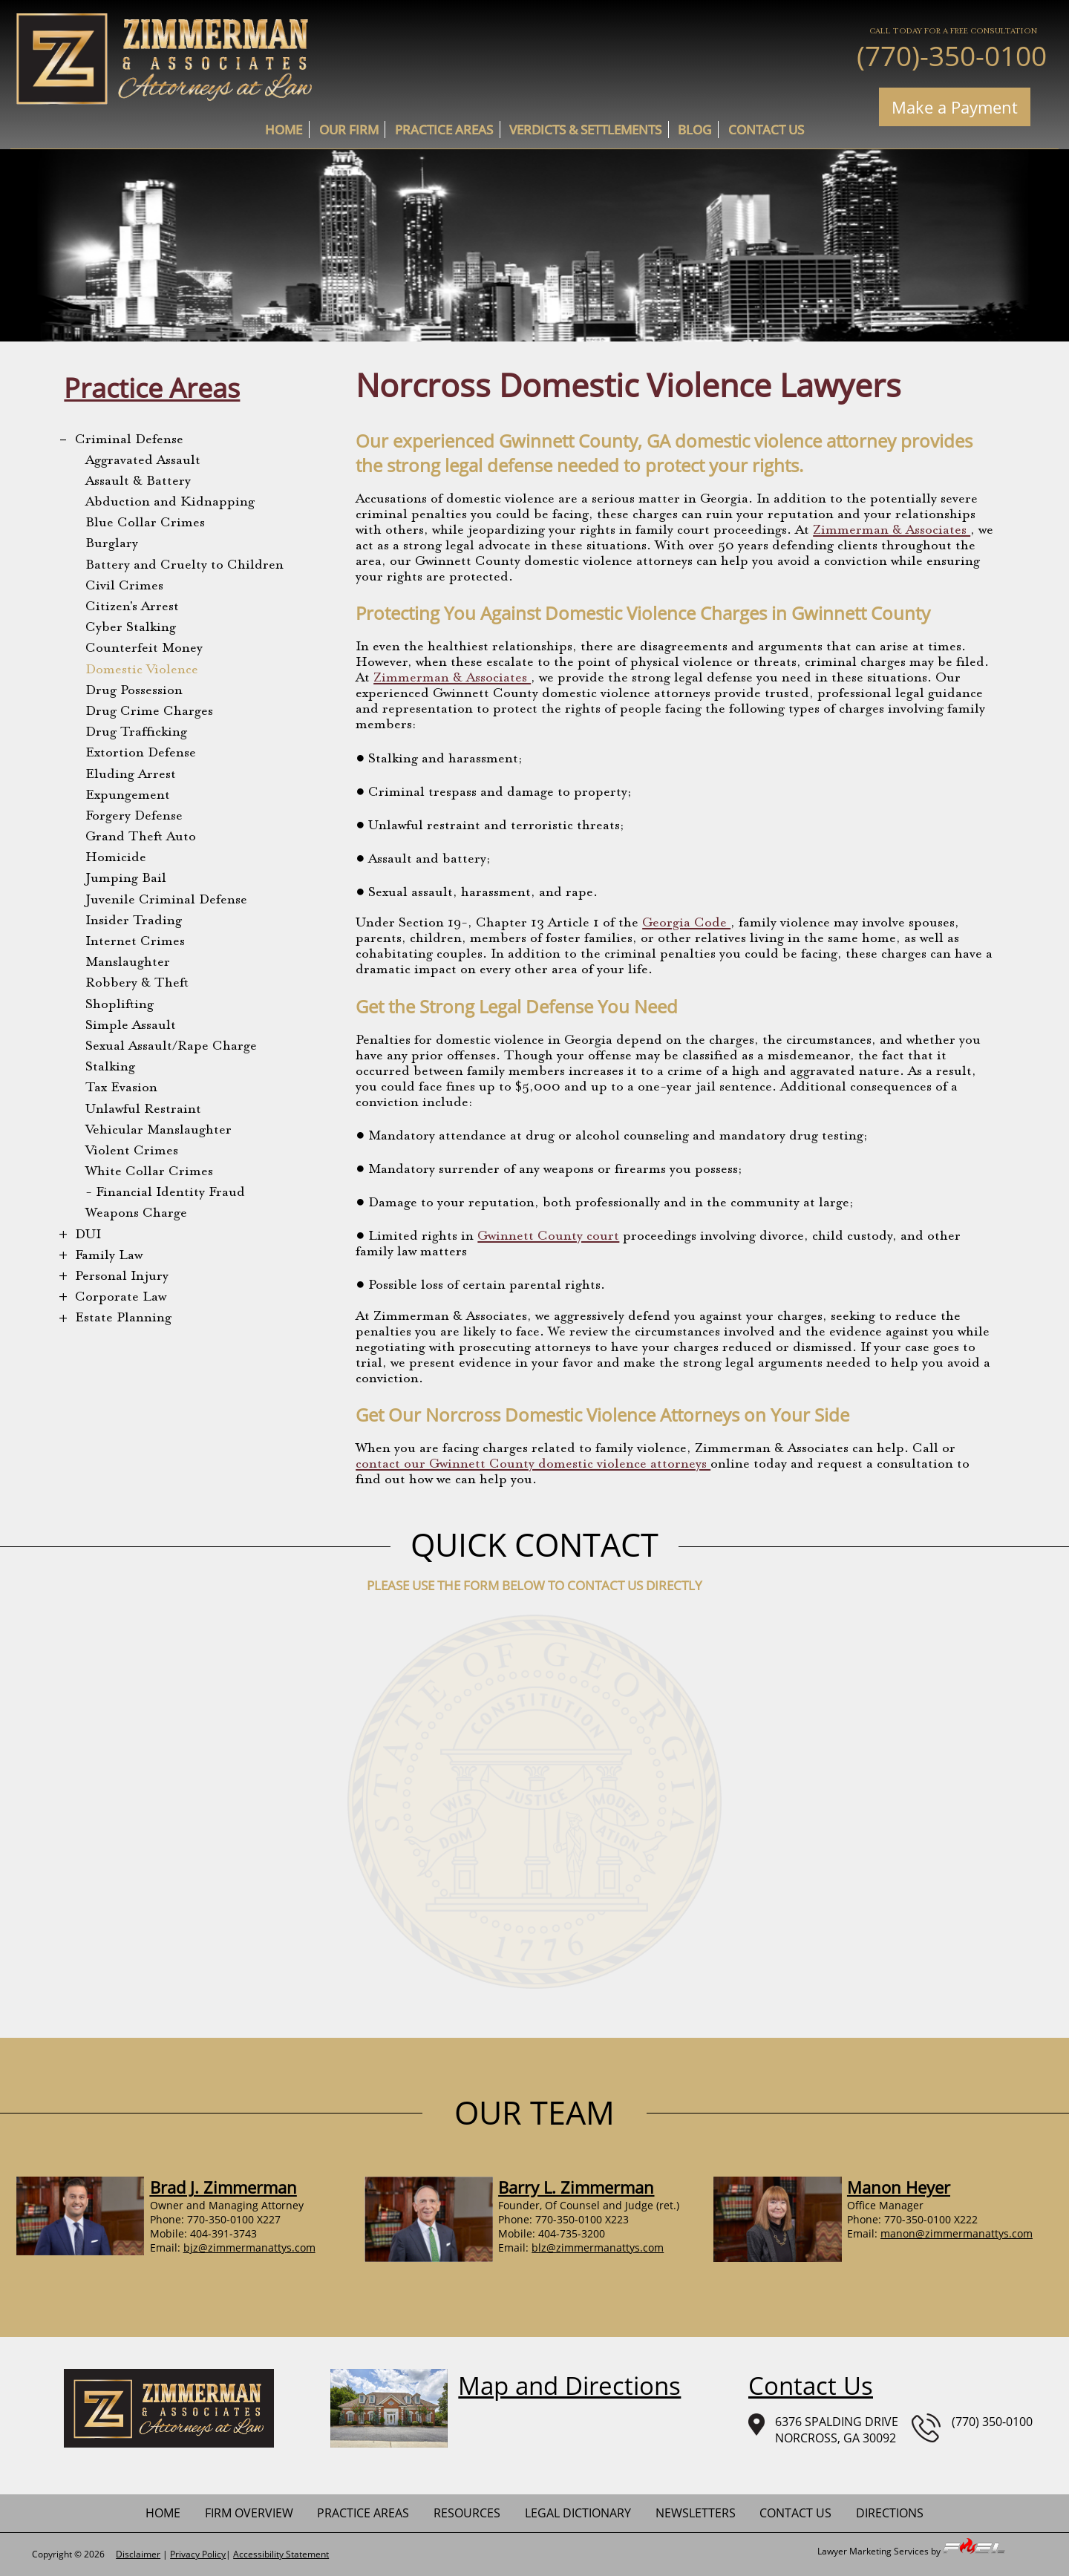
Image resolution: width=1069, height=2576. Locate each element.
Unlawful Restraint (143, 1109)
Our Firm (349, 129)
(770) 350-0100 (972, 2427)
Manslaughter (127, 962)
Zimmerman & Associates (891, 530)
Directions (889, 2513)
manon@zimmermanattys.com (956, 2233)
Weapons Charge (136, 1213)
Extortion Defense (140, 753)
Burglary (111, 544)
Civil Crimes (124, 586)
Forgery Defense (134, 816)
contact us (766, 129)
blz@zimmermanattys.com (598, 2247)
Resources (467, 2513)
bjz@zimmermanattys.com (249, 2247)
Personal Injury (122, 1276)
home (283, 129)
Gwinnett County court (548, 1236)
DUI (88, 1235)
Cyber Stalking (130, 628)
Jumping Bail (125, 879)
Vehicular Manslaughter (158, 1130)
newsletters (696, 2513)
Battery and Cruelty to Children (184, 565)
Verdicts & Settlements (585, 129)
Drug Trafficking (136, 732)
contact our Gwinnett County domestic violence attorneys (533, 1464)
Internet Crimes (135, 942)
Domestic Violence (141, 670)
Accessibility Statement (281, 2554)
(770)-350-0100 (952, 55)
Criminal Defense (129, 440)
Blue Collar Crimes (145, 523)
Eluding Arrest (130, 775)
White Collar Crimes (149, 1172)
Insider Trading (133, 921)
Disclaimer (138, 2554)
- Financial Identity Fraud (165, 1193)
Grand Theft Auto (140, 837)
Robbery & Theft (137, 983)
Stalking (110, 1067)
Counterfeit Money (144, 648)
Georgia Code (686, 923)
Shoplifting (119, 1005)
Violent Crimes (131, 1151)
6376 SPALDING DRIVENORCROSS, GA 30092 (823, 2429)
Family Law (109, 1256)
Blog (694, 129)
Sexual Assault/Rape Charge (171, 1046)
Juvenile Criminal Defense (166, 900)
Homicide (115, 858)
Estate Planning (123, 1318)
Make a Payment (955, 106)
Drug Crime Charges (149, 712)
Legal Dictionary (578, 2513)
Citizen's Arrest (132, 607)
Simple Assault (130, 1026)
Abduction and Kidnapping (170, 502)
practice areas (444, 129)
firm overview (249, 2513)
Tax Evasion (121, 1088)
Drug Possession (134, 691)
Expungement (127, 795)
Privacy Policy (198, 2554)
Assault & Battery (138, 481)
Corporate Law (120, 1297)
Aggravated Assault (142, 461)
